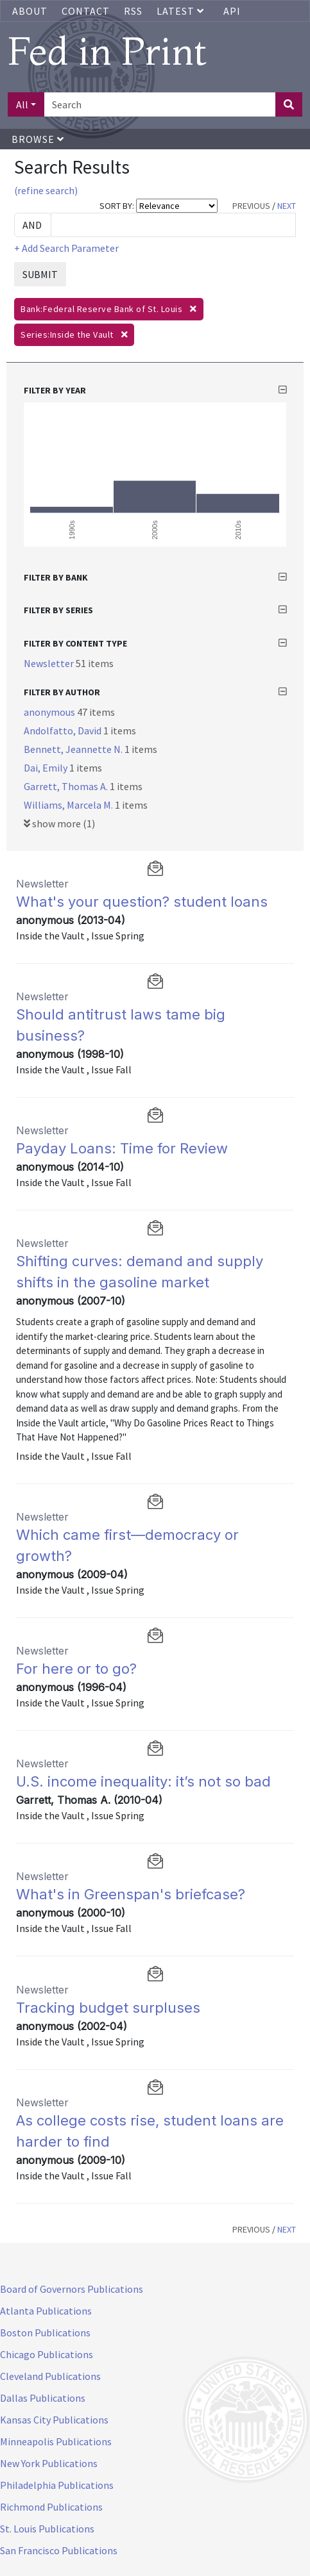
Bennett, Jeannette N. (74, 749)
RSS (133, 10)
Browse (38, 139)
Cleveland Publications (50, 2376)
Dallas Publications (42, 2397)
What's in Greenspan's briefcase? (130, 1894)
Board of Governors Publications (71, 2289)
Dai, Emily (46, 767)
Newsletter (50, 663)
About (29, 10)
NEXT (286, 205)
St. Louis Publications (47, 2528)
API (232, 10)
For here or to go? (76, 1668)
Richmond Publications (51, 2506)
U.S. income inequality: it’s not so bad (143, 1781)
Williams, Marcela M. (69, 804)
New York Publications (49, 2463)
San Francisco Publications (58, 2550)
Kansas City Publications (54, 2419)
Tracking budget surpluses (108, 2007)
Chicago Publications (46, 2354)
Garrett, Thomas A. (67, 786)
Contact (86, 10)
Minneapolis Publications (56, 2441)
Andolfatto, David (63, 730)
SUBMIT (40, 274)
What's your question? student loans (142, 901)
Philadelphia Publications (57, 2485)
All (22, 104)
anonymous (50, 712)
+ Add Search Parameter (66, 248)
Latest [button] (182, 10)
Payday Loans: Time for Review (122, 1148)
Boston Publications (45, 2332)
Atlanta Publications (46, 2310)
